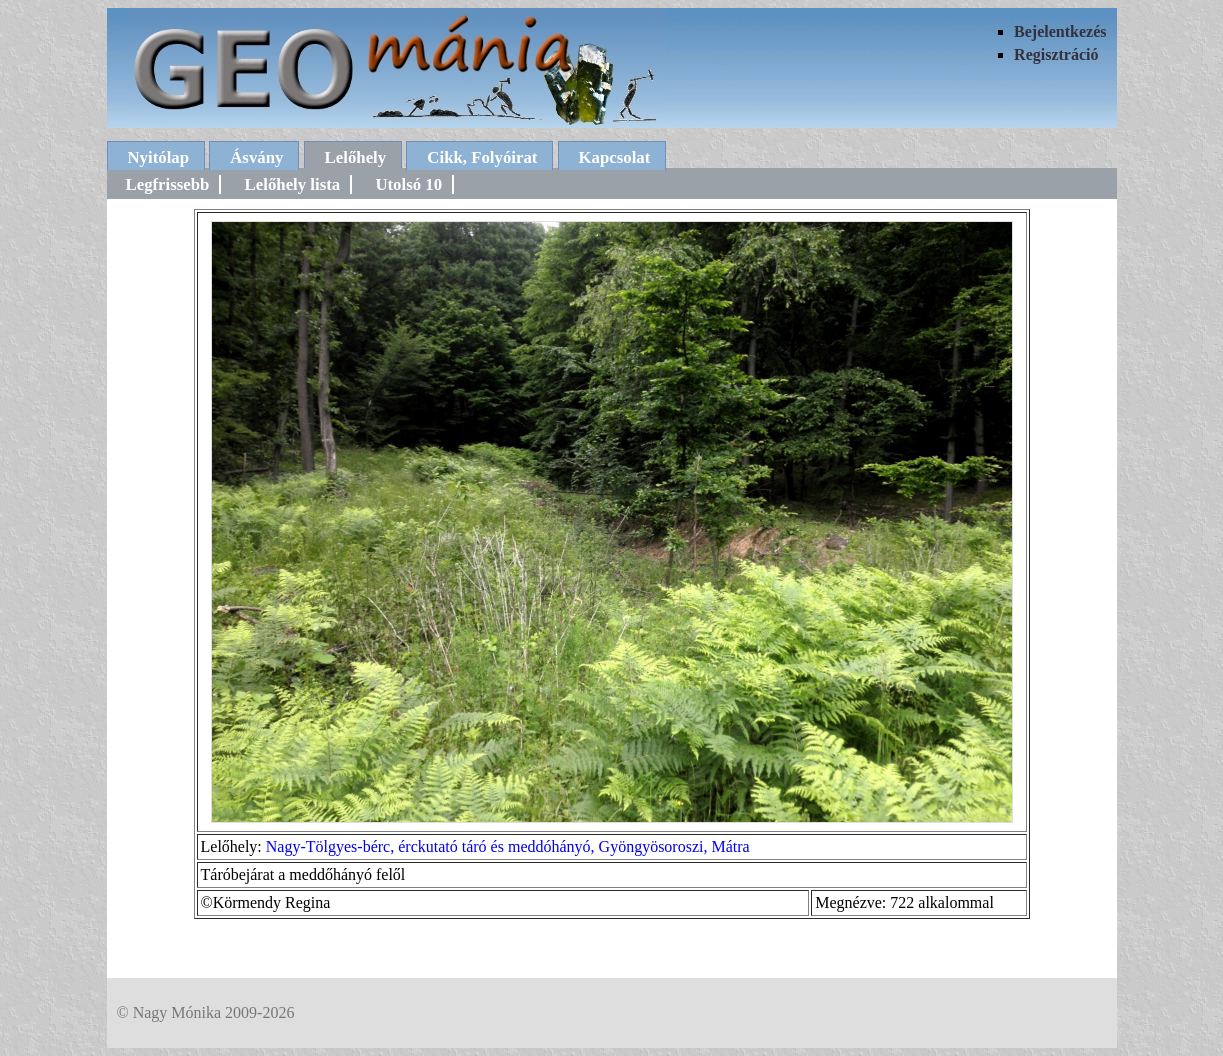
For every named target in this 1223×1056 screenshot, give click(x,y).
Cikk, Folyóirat (482, 157)
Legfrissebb (168, 184)
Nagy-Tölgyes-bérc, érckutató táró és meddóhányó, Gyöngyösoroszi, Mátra (508, 846)
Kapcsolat (615, 157)
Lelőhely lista (293, 184)
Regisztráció (1056, 54)
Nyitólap (159, 157)
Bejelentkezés (1060, 31)
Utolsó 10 (408, 184)
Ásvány (256, 157)
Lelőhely (356, 157)
